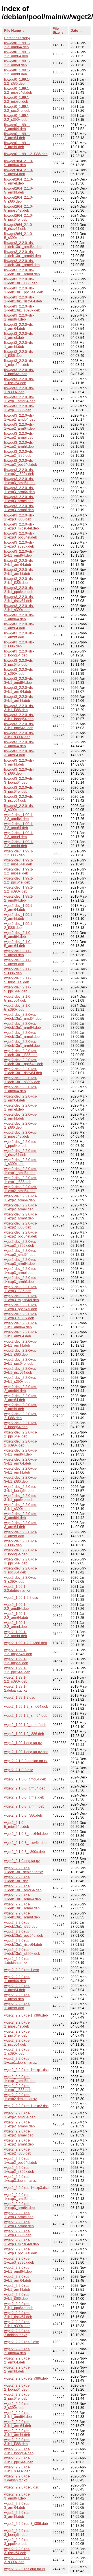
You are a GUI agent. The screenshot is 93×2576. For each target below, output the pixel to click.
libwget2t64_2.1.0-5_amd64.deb (18, 163)
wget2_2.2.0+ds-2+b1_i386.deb (17, 2296)
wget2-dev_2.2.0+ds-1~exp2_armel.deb (20, 1207)
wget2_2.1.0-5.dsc (18, 1770)
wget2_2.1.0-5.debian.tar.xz (26, 1761)
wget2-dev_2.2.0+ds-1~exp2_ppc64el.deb (20, 1234)
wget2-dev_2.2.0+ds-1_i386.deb (20, 1125)
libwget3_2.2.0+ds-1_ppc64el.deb (19, 372)
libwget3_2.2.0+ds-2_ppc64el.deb (19, 662)
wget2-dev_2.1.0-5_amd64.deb (18, 935)
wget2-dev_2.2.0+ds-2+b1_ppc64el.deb (20, 1361)
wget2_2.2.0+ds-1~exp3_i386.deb (17, 2233)
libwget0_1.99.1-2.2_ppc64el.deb (17, 108)
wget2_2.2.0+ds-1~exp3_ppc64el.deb (20, 2251)
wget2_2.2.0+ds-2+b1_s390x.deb (17, 2324)
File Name (12, 30)
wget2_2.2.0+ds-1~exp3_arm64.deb (19, 2206)
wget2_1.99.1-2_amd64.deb (26, 1706)
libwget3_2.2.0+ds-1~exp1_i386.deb (19, 408)
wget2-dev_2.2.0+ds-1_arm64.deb (20, 1098)
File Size (56, 30)
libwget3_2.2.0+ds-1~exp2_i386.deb (19, 453)
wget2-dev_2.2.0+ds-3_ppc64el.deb (20, 1561)
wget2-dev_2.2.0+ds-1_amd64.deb (20, 1089)
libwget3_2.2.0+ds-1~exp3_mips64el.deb (21, 526)
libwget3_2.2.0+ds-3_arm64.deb (19, 753)
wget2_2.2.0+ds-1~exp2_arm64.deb (19, 2124)
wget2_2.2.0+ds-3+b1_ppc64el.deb (18, 2460)
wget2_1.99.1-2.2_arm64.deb (16, 1616)
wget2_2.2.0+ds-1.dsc (21, 1970)
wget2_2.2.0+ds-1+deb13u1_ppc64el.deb (23, 1933)
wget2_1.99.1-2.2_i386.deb (25, 1643)
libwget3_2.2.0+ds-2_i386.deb (19, 644)
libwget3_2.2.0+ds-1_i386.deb (19, 354)
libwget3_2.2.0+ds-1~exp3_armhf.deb (19, 508)
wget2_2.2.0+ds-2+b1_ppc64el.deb (18, 2306)
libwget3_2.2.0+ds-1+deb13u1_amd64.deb (23, 245)
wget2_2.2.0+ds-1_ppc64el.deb (17, 2033)
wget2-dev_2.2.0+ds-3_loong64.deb (20, 1552)
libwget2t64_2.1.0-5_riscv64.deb (18, 227)
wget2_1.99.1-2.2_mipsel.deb (16, 1661)
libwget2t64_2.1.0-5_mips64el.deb (18, 208)
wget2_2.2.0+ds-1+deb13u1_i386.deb (20, 1924)
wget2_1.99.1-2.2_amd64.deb (16, 1606)
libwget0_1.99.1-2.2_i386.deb (17, 81)
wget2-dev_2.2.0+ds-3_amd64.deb (20, 1516)
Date (74, 30)
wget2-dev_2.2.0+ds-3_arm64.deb (20, 1525)
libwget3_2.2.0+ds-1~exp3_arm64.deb (19, 490)
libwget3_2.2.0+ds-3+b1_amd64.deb (19, 680)
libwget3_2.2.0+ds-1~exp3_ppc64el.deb (20, 535)
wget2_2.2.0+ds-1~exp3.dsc (26, 2188)
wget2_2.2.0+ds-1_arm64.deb (17, 1988)
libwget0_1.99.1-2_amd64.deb (17, 127)
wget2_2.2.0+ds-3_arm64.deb (17, 2505)
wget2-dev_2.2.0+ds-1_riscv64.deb (20, 1153)
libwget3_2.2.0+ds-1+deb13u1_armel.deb (22, 263)
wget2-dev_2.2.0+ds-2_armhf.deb (20, 1407)
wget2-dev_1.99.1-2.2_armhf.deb (18, 844)
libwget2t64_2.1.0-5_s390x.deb (18, 236)
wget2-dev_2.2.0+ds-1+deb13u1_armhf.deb (22, 1044)
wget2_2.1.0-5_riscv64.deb (25, 1843)
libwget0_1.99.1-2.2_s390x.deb (17, 117)
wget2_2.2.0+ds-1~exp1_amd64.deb (19, 2079)
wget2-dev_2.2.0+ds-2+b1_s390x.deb (20, 1379)
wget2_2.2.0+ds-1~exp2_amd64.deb (19, 2115)
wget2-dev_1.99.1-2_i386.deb (18, 926)
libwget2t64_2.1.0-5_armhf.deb (18, 190)
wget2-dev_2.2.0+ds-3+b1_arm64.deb (20, 1461)
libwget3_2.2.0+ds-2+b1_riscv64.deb (19, 599)
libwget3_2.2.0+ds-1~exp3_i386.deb (19, 517)
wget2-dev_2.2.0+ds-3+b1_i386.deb (20, 1479)
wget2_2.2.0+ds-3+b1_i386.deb (17, 2442)
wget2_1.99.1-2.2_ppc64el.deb (17, 1670)
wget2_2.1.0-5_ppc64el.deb (26, 1834)
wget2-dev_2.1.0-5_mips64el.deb (18, 980)
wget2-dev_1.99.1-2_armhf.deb (18, 917)
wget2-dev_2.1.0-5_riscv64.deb (18, 998)
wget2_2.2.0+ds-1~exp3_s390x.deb (19, 2260)
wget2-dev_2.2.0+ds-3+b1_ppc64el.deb (20, 1498)
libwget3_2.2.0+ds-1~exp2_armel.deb (19, 435)
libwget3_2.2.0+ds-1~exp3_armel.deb (19, 499)
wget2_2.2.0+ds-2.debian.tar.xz (17, 2333)
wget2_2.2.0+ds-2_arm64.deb (17, 2360)
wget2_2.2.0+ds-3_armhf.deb (17, 2514)
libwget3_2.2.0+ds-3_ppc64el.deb (19, 789)
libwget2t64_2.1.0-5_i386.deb (18, 199)
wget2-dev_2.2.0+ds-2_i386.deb (20, 1416)
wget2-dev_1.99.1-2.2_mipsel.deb (18, 871)
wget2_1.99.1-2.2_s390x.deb (15, 1679)
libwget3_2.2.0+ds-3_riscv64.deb (19, 798)
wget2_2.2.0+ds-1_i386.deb (26, 2015)
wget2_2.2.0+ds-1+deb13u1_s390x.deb (22, 1951)
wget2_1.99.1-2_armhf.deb (25, 1725)
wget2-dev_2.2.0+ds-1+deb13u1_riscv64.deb (23, 1071)
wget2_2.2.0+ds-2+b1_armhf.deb (17, 2287)
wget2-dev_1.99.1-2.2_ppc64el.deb (18, 880)
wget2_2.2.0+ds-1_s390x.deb (17, 2051)
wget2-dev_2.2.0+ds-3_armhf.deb (20, 1534)
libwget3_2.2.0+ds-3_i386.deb (19, 771)
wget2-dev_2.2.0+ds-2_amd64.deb (20, 1389)
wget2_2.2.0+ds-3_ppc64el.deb (17, 2542)
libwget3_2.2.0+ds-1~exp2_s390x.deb (19, 472)
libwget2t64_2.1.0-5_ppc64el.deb (18, 217)
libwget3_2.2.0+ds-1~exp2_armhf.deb (19, 444)
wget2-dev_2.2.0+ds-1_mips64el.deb (20, 1134)
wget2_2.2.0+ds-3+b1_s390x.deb (17, 2469)
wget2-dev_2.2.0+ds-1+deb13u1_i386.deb (20, 1053)
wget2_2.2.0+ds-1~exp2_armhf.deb (19, 2142)
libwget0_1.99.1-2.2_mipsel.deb (17, 99)
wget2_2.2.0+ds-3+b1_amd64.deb (18, 2415)
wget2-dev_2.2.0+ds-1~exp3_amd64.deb (20, 1252)
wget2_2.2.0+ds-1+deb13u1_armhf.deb (22, 1915)
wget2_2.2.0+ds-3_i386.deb (26, 2524)
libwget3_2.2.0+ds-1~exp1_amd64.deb (19, 399)
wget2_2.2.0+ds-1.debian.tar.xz (17, 1961)
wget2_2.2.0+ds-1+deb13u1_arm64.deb (22, 1897)
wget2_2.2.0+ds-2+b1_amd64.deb (18, 2269)
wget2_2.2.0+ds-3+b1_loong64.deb (18, 2451)
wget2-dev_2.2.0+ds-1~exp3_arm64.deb (20, 1262)
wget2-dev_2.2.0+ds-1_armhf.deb (20, 1116)
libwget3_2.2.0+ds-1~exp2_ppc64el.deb (20, 462)
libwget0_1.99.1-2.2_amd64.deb (17, 45)
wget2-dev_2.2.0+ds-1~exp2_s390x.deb (20, 1243)
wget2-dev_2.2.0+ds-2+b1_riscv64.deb (20, 1370)
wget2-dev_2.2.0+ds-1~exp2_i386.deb (20, 1225)
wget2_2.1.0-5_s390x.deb (24, 1852)
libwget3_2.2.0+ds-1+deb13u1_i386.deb (20, 281)
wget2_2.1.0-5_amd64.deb (25, 1779)
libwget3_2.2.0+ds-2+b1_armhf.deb (19, 572)
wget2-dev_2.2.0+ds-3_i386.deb (20, 1543)
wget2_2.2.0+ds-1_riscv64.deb (17, 2042)
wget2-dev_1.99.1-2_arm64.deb (18, 907)
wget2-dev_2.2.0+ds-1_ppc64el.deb (20, 1144)
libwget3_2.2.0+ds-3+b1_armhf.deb (19, 699)
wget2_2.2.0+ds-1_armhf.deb (17, 2006)
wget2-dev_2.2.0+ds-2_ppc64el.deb (20, 1434)
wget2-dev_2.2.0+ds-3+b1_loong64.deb (20, 1489)
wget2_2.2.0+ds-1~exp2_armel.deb (18, 2133)
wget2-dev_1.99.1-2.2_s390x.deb (18, 889)
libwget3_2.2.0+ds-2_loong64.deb (19, 653)
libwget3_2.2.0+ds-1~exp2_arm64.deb (19, 426)
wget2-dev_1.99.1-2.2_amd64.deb (18, 817)
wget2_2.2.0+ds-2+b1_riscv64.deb (18, 2315)
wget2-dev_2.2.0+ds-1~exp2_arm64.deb (20, 1198)
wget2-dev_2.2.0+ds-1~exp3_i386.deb (20, 1289)
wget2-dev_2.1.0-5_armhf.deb (18, 962)
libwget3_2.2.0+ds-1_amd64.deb (19, 317)
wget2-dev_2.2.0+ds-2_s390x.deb (20, 1443)
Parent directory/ (17, 38)
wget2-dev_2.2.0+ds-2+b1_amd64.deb (20, 1325)
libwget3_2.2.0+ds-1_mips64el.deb (19, 363)
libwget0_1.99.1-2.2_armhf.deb (17, 72)
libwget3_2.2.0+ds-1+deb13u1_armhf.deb (22, 272)
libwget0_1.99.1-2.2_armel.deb (17, 63)
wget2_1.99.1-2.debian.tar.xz (15, 1688)
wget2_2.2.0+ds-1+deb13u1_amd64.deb (23, 1888)
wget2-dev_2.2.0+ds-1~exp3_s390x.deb (20, 1316)
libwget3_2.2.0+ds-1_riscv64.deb (19, 381)
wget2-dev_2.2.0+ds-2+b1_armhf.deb (20, 1343)
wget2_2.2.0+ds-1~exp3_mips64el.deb (21, 2242)
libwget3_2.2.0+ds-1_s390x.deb (19, 390)
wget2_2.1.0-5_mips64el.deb (16, 1825)
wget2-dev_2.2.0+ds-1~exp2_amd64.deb (20, 1189)
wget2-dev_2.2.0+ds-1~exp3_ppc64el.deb (20, 1307)
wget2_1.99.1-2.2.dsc (21, 1597)
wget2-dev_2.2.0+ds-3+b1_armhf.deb (20, 1470)
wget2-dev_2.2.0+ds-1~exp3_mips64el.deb (21, 1298)
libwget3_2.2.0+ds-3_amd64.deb (19, 744)
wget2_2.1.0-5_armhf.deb (24, 1806)
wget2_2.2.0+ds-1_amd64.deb (17, 1979)
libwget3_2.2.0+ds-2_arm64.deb (19, 626)
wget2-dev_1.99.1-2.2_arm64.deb (18, 826)
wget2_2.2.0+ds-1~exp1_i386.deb (17, 2088)
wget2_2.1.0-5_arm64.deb (24, 1788)
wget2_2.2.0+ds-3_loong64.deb (17, 2533)
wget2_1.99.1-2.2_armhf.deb (15, 1634)
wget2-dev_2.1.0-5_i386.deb (18, 971)
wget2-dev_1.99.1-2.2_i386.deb (18, 853)
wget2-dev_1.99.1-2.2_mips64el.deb (18, 862)
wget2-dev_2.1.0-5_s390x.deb (18, 1007)
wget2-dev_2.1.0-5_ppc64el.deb (18, 989)
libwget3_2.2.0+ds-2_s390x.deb (19, 671)
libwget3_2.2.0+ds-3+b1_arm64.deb (19, 689)
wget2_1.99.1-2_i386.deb (24, 1734)
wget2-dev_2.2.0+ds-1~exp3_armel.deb (20, 1271)
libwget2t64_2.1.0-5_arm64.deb (18, 172)
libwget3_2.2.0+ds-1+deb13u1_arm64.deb (22, 254)
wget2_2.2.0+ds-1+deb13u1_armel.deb (22, 1906)
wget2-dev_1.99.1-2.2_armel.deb (18, 835)
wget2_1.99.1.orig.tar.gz (23, 1743)
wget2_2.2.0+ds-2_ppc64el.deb (17, 2396)
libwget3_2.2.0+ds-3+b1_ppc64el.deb (19, 726)
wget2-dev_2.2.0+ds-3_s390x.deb (20, 1579)
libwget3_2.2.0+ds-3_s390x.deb (19, 808)
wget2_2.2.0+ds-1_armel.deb (17, 1997)
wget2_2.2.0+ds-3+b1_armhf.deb (17, 2433)
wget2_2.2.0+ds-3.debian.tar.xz (17, 2478)
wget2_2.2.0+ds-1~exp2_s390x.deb (19, 2169)
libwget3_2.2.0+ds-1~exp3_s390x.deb (19, 544)
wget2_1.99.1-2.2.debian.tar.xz (17, 1588)
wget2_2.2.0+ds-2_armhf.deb (17, 2369)
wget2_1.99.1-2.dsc (19, 1697)
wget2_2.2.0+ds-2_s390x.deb (17, 2406)
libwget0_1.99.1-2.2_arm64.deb (17, 54)
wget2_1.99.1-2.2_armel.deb (15, 1625)
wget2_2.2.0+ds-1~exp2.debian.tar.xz (20, 2097)
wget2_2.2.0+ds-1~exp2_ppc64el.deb (20, 2160)
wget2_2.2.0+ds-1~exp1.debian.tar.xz (20, 2060)
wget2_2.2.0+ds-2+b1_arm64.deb (17, 2278)
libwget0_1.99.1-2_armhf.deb (17, 145)
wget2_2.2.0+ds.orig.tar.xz (24, 2569)
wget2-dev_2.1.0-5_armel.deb (18, 953)
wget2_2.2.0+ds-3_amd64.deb (17, 2496)
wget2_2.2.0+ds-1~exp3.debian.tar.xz (20, 2179)
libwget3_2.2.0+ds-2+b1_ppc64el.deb (19, 590)
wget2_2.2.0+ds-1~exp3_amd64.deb (19, 2197)
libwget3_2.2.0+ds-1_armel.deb (19, 335)
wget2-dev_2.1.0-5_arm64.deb (18, 944)
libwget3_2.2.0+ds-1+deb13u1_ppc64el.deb (23, 290)
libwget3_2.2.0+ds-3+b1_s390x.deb (19, 735)
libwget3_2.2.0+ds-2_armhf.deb (19, 635)
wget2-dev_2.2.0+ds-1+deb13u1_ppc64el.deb (23, 1062)
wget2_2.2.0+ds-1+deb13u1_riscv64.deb (23, 1942)
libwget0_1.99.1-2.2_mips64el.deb (18, 90)
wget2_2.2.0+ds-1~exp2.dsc (26, 2106)
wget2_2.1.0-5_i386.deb (23, 1815)
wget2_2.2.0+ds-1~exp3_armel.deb (18, 2215)
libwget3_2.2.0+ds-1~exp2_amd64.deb (19, 417)
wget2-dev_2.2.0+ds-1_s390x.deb (20, 1162)
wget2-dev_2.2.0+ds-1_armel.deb (20, 1107)
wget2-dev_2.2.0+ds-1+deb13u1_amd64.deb (23, 1016)
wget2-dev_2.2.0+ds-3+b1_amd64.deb (20, 1452)
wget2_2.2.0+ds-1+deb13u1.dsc (17, 1879)
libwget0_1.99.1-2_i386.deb (26, 154)
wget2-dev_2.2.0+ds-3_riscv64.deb (20, 1570)
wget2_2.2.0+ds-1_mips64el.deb (17, 2024)
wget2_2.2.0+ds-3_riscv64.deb (17, 2551)
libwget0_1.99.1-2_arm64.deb (17, 136)
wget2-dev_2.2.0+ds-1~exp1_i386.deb (20, 1180)
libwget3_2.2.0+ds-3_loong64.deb (19, 780)
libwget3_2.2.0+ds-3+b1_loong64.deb (19, 717)
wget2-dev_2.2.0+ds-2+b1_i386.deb (20, 1352)
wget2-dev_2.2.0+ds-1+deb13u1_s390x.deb (22, 1080)
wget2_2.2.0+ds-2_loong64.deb (17, 2387)
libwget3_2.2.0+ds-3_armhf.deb (19, 762)
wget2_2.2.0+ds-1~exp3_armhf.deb (19, 2224)
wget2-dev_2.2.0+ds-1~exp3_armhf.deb (20, 1280)
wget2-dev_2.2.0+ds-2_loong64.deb (20, 1425)
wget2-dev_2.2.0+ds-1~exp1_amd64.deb (20, 1171)
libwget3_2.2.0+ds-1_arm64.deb (19, 326)
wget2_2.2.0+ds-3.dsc (21, 2487)
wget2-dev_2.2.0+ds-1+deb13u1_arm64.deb (22, 1025)
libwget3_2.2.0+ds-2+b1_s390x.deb (19, 608)
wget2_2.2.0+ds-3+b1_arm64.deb (17, 2424)
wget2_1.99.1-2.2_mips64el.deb (18, 1652)
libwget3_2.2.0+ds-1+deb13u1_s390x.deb (22, 308)
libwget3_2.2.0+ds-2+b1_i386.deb (19, 581)
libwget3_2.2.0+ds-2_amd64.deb (19, 617)
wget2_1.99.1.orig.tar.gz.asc (26, 1752)
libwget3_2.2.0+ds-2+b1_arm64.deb (19, 563)
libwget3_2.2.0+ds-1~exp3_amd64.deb (19, 481)
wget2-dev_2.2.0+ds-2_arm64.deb (20, 1398)
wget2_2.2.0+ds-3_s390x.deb (17, 2560)
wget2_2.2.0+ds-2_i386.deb (26, 2378)
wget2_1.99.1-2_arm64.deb (25, 1715)
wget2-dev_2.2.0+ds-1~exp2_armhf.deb (20, 1216)
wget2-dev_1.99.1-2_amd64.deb (18, 898)
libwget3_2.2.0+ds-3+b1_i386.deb (19, 708)
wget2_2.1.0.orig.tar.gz (22, 1861)
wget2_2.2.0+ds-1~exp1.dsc (26, 2070)
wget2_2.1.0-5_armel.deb (24, 1797)
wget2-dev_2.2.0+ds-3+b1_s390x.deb (20, 1507)
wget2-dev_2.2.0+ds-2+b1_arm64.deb (20, 1334)
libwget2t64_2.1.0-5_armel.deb (18, 181)
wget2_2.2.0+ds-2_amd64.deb (17, 2351)
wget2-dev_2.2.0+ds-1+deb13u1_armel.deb (22, 1034)
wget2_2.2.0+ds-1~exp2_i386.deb (17, 2151)
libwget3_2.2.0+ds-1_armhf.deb (19, 345)
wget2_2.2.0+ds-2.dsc (21, 2342)
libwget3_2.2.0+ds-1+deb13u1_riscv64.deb (23, 299)
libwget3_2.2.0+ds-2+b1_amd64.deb (19, 553)
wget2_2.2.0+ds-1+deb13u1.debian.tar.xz (23, 1870)
